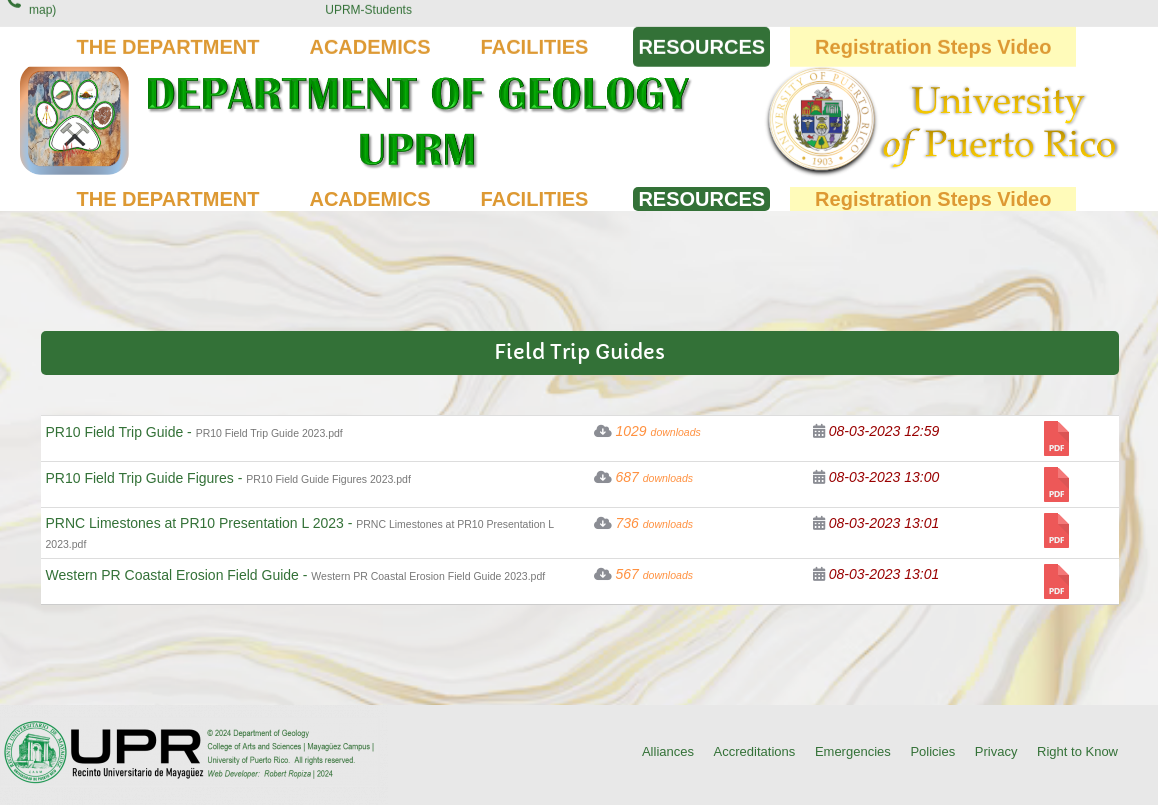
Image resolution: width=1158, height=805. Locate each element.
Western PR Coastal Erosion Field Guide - (296, 575)
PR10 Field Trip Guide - (194, 432)
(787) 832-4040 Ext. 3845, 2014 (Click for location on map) (158, 26)
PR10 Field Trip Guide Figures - (228, 478)
